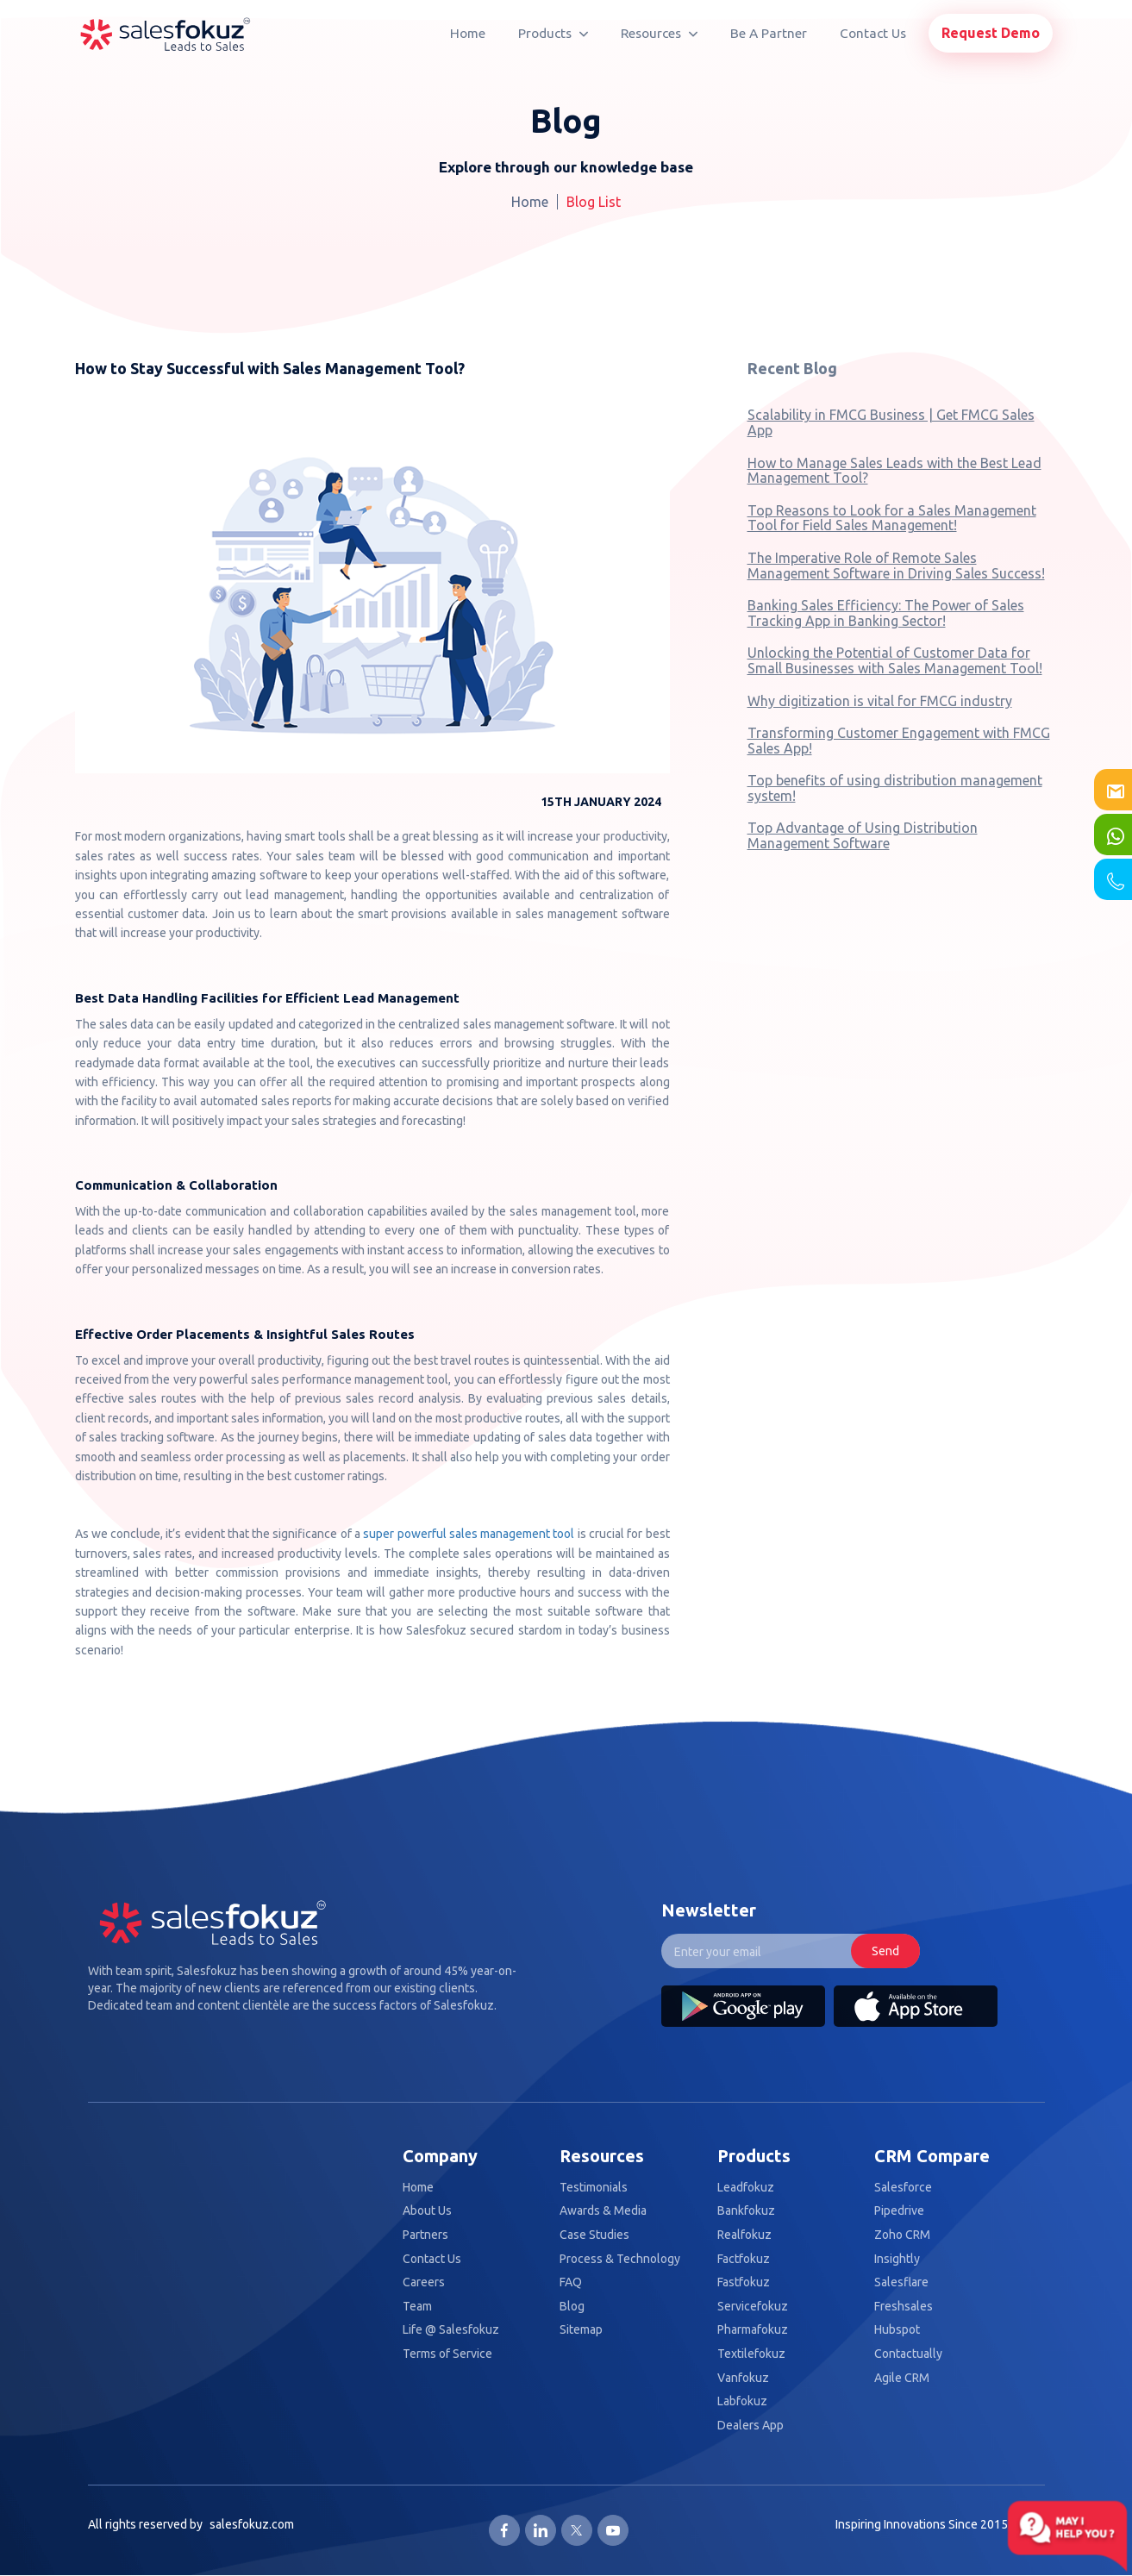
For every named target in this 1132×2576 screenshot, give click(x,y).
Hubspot (897, 2329)
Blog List (593, 201)
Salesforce (903, 2187)
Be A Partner (768, 33)
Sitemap (581, 2329)
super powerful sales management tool (468, 1534)
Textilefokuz (751, 2354)
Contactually (908, 2354)
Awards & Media (603, 2210)
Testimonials (594, 2187)
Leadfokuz (745, 2187)
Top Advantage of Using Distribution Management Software (862, 835)
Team (417, 2306)
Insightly (897, 2259)
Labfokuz (742, 2401)
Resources (659, 33)
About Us (427, 2210)
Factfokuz (743, 2259)
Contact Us (873, 33)
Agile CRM (901, 2378)
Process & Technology (620, 2259)
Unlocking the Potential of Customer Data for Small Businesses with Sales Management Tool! (894, 660)
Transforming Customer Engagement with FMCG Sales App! (898, 740)
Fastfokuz (743, 2282)
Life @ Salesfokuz (451, 2329)
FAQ (571, 2282)
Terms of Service (447, 2354)
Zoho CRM (902, 2235)
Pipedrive (899, 2210)
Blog (572, 2306)
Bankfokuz (746, 2210)
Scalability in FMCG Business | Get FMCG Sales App (891, 422)
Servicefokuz (752, 2306)
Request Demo (990, 33)
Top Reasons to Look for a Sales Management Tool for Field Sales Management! (891, 518)
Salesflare (901, 2282)
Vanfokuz (743, 2378)
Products (553, 33)
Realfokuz (744, 2235)
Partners (425, 2235)
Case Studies (594, 2235)
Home (467, 33)
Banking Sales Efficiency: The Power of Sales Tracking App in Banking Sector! (885, 612)
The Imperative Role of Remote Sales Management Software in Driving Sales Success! (896, 565)
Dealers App (750, 2425)
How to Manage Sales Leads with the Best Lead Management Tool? (894, 470)
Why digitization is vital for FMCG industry (879, 701)
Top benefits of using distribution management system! (894, 787)
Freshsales (903, 2306)
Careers (424, 2282)
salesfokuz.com (252, 2524)
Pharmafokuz (752, 2329)
